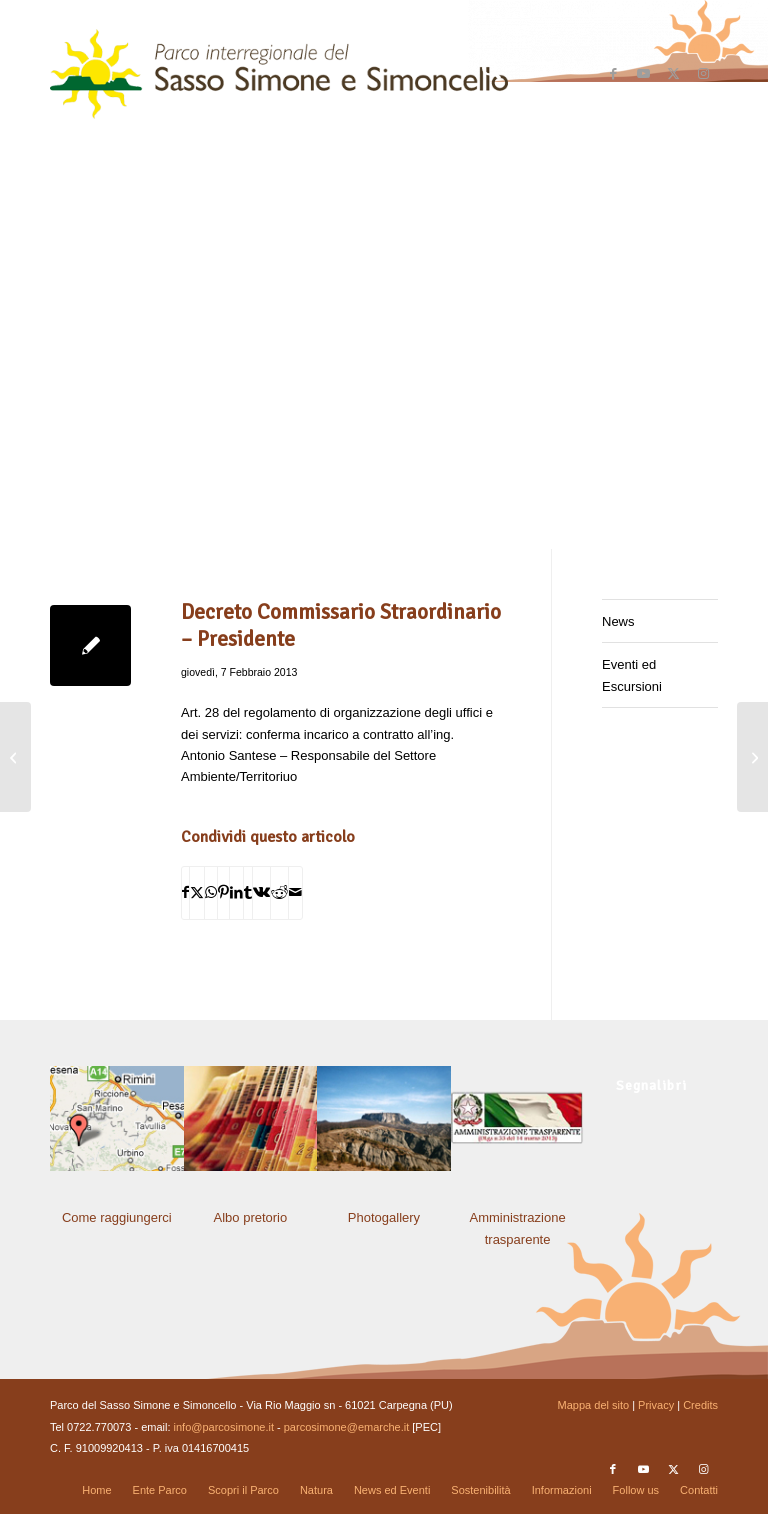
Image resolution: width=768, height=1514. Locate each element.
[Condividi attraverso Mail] (295, 892)
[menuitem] (481, 74)
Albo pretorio (251, 1217)
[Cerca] (481, 74)
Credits (700, 1405)
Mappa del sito (594, 1405)
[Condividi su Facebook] (185, 892)
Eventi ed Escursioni (632, 675)
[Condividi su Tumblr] (248, 892)
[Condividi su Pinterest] (223, 892)
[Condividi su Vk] (261, 892)
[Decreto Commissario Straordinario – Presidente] (15, 757)
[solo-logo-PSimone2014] (279, 74)
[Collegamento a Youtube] (643, 74)
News (618, 621)
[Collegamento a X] (673, 74)
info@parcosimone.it (224, 1427)
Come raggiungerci (117, 1217)
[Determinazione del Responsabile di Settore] (752, 757)
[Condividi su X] (197, 892)
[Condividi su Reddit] (279, 892)
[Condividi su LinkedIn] (236, 892)
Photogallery (384, 1217)
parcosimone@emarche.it (347, 1427)
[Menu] (528, 74)
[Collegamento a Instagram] (703, 74)
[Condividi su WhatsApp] (211, 892)
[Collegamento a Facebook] (613, 74)
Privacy (656, 1405)
